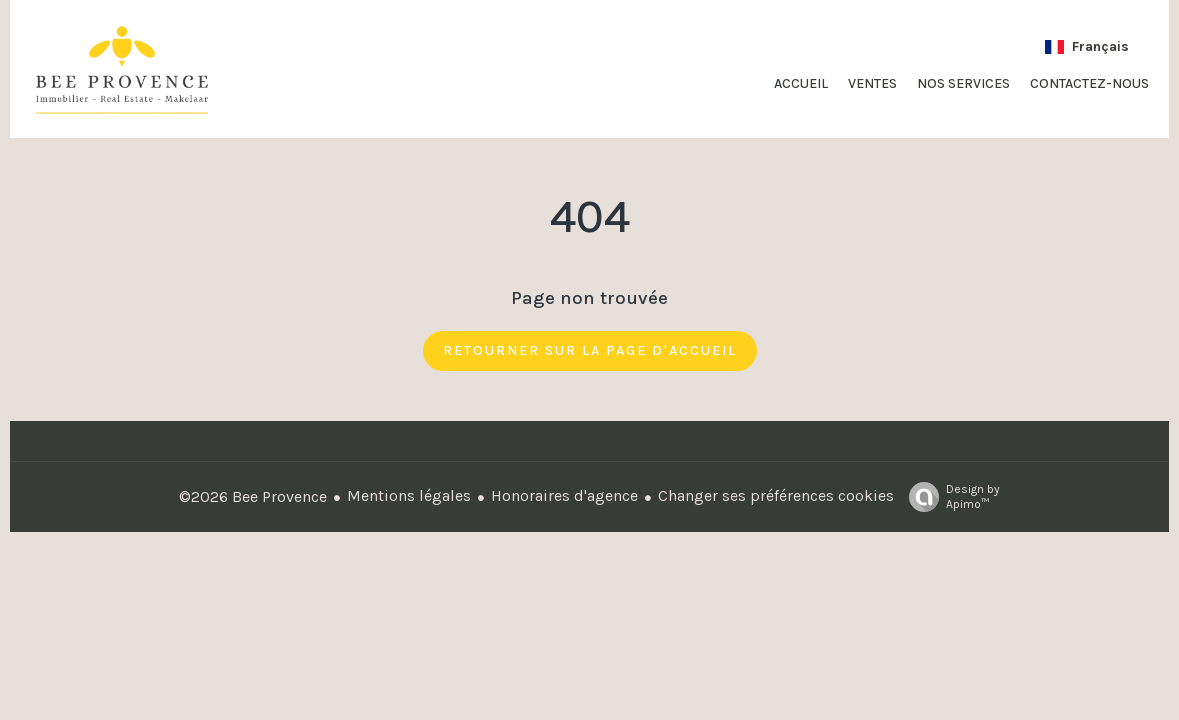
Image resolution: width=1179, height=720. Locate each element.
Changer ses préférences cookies (776, 495)
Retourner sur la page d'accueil (590, 350)
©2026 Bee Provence (253, 496)
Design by (949, 497)
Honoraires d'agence (564, 495)
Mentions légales (409, 495)
